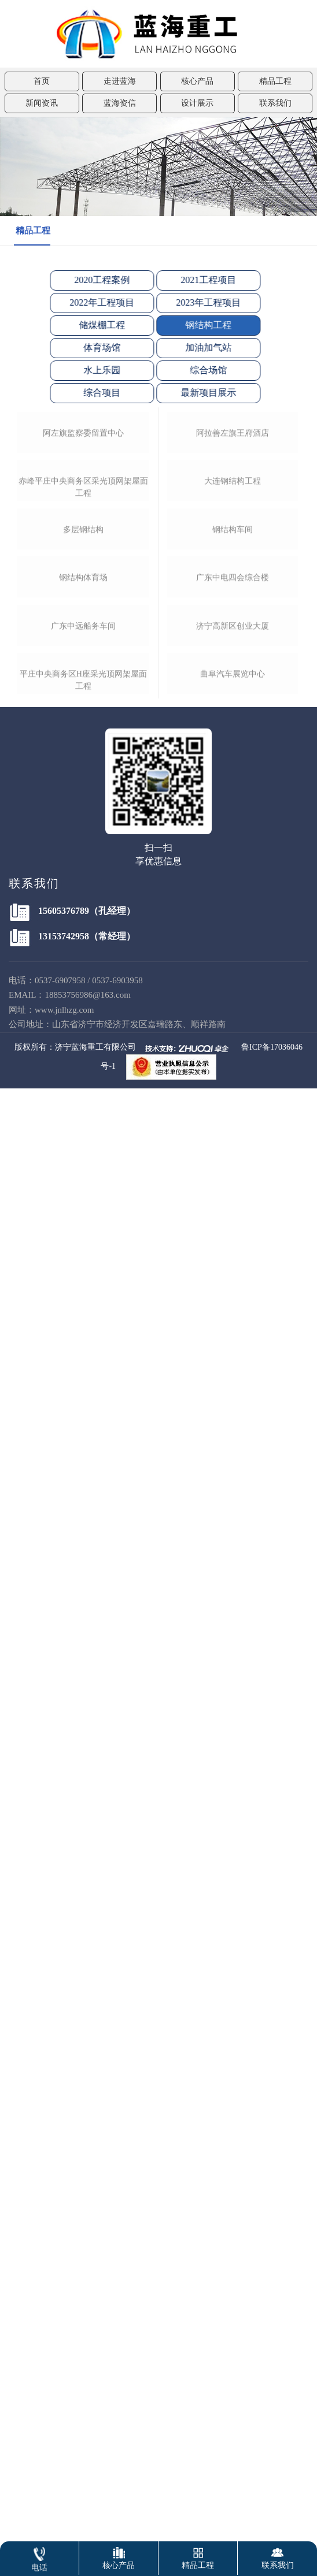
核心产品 (197, 81)
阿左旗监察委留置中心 (83, 585)
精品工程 (275, 81)
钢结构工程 (199, 325)
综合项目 (92, 392)
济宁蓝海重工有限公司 (95, 1568)
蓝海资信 (120, 103)
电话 (39, 2556)
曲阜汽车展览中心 (232, 1258)
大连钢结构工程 (232, 720)
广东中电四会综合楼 (232, 989)
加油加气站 (199, 347)
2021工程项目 (199, 280)
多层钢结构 (83, 856)
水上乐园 (92, 370)
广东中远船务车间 (83, 1125)
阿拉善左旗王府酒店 (232, 585)
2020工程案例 (92, 280)
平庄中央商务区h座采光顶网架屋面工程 (83, 1267)
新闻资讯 (41, 103)
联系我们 (275, 103)
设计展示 (197, 103)
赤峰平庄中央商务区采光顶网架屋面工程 (83, 726)
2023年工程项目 (199, 302)
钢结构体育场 (83, 991)
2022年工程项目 (92, 302)
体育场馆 (92, 347)
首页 (42, 81)
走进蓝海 (120, 81)
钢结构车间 (232, 854)
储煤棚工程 (92, 325)
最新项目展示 (199, 392)
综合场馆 (199, 370)
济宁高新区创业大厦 (232, 1124)
